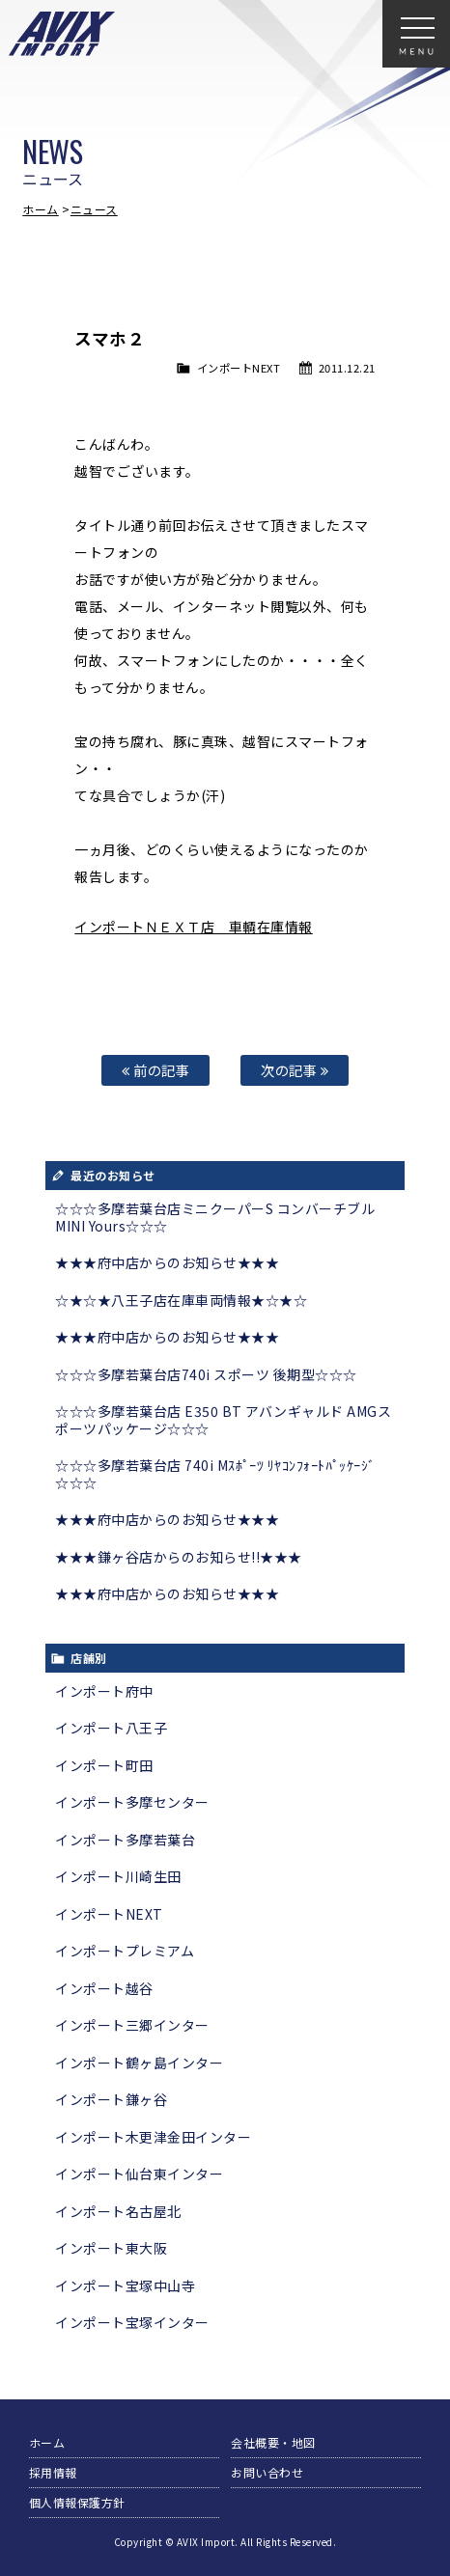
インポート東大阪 (111, 2247)
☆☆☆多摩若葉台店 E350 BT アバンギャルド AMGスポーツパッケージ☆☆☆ (223, 1419)
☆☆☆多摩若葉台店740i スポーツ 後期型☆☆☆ (206, 1374)
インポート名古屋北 (118, 2211)
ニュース (94, 209)
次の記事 (294, 1070)
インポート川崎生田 (118, 1876)
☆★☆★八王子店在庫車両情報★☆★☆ (181, 1300)
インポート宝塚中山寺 (125, 2285)
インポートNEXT (239, 367)
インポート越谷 (104, 1988)
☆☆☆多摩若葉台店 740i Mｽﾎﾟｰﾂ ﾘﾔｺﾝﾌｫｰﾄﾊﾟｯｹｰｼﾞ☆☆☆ (215, 1473)
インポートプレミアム (124, 1950)
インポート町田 (104, 1765)
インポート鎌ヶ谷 (111, 2099)
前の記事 (155, 1070)
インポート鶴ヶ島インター (139, 2062)
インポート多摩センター (132, 1802)
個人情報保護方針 (77, 2502)
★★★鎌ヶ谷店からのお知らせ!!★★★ (178, 1556)
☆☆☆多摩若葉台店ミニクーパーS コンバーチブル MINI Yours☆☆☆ (215, 1217)
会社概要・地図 (273, 2442)
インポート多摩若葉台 (125, 1839)
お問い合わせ (267, 2472)
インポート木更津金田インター (153, 2137)
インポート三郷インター (132, 2025)
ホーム (40, 209)
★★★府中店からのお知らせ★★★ (167, 1262)
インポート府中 (104, 1691)
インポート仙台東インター (139, 2173)
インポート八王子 (111, 1727)
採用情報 (53, 2472)
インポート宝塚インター (132, 2322)
